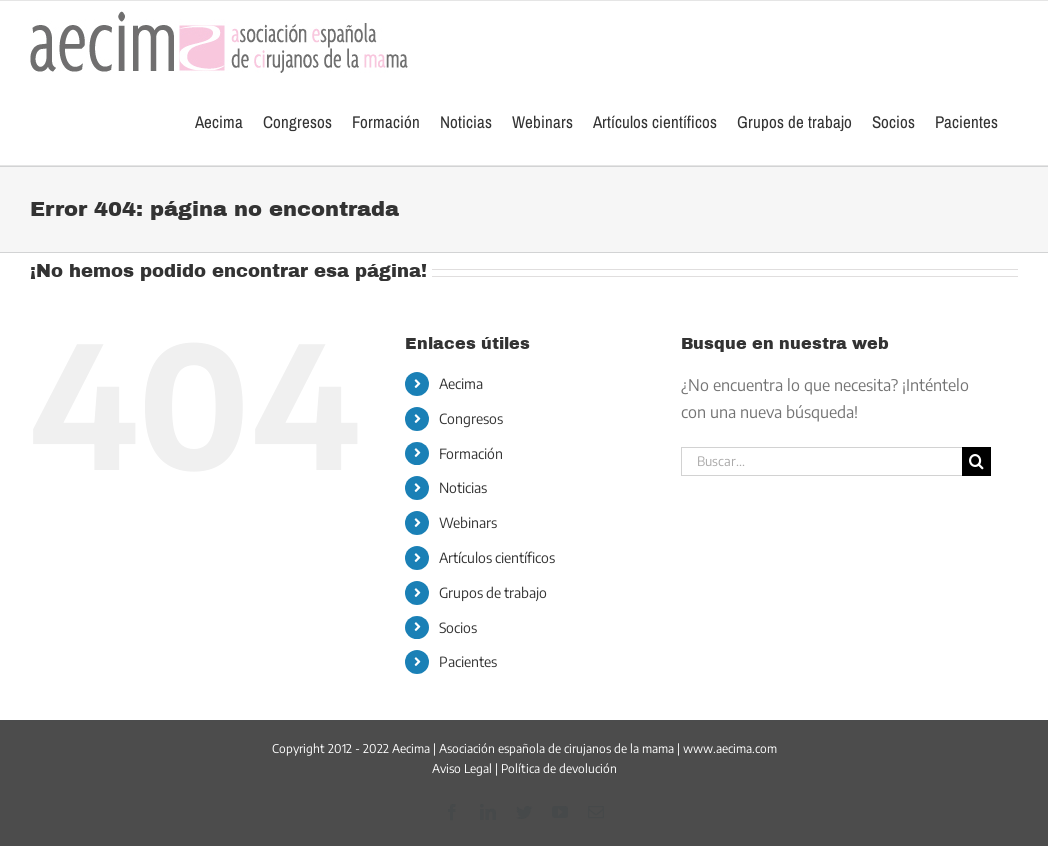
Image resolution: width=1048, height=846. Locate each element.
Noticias (463, 487)
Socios (458, 627)
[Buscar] (976, 461)
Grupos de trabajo (493, 592)
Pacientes (468, 661)
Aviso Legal (462, 768)
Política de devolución (559, 768)
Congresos (471, 418)
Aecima (461, 383)
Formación (471, 453)
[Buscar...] (821, 461)
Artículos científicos (497, 557)
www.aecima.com (730, 748)
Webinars (468, 522)
